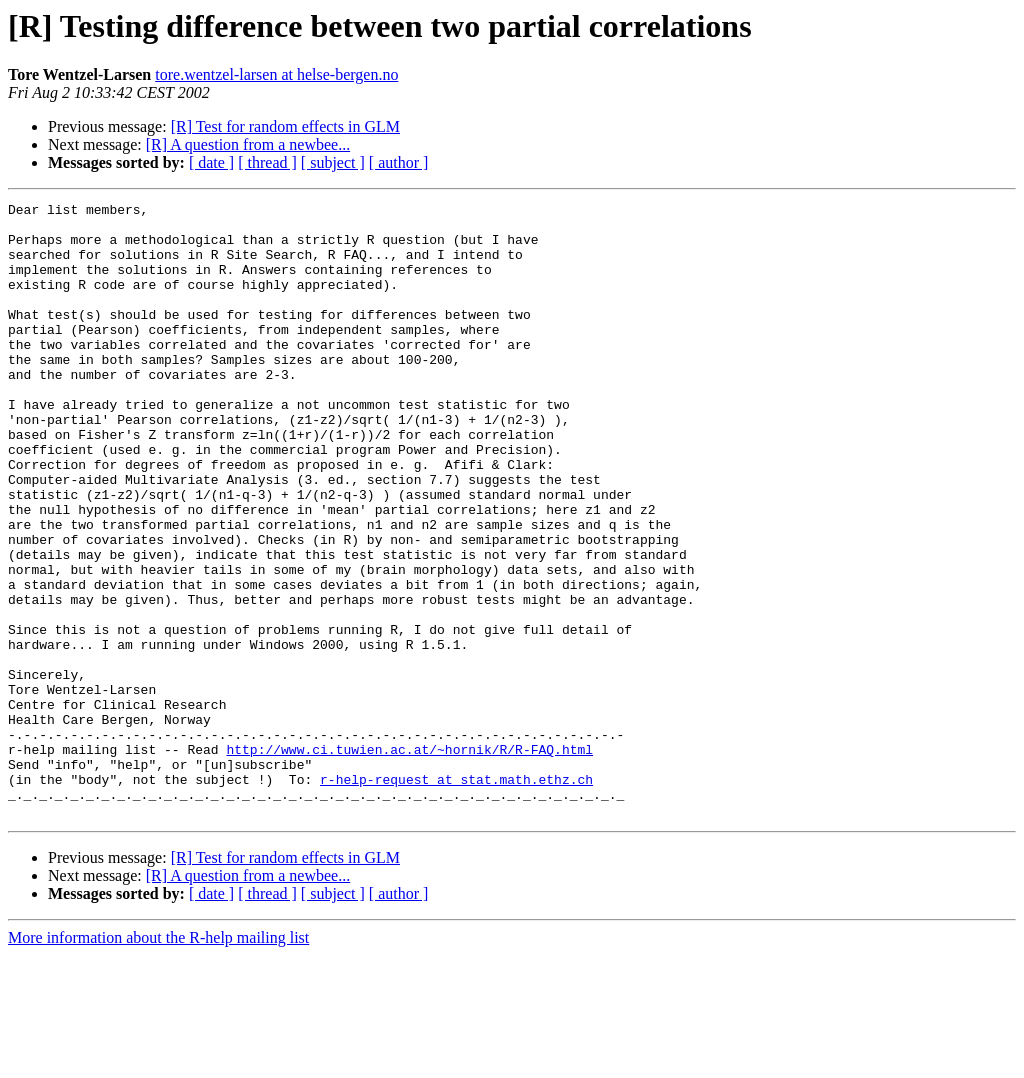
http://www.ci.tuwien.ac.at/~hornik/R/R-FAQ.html (409, 860)
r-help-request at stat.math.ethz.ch (456, 896)
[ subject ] (333, 162)
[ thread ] (267, 162)
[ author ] (399, 162)
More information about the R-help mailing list (158, 1060)
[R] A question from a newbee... (248, 144)
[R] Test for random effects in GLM (285, 126)
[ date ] (211, 162)
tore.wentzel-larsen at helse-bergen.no (276, 74)
